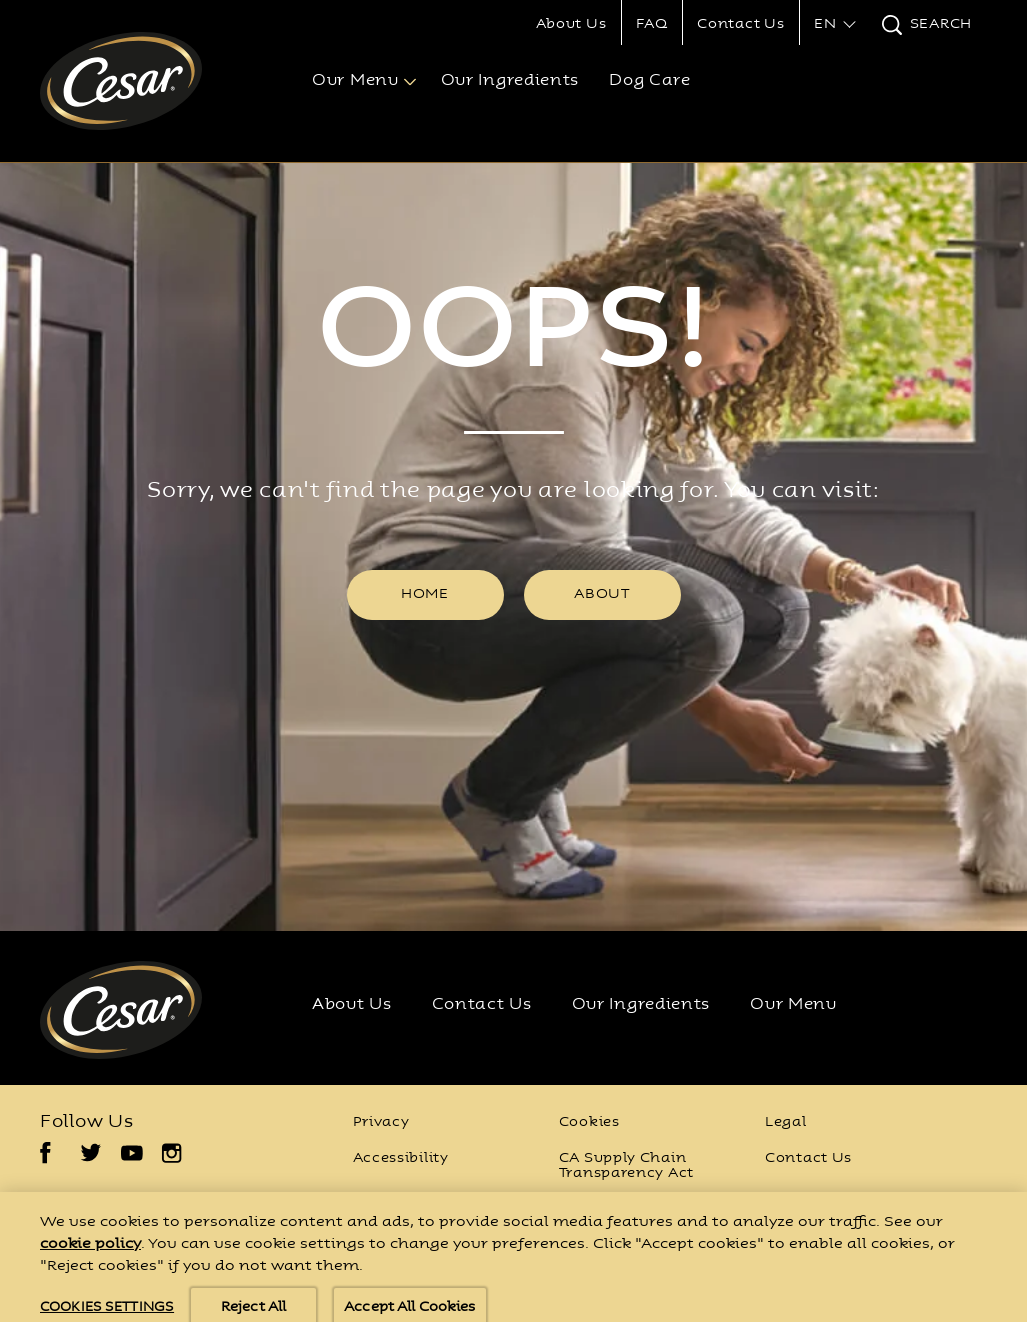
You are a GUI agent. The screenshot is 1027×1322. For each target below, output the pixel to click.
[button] (832, 25)
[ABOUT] (602, 595)
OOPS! (514, 337)
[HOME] (425, 595)
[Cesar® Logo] (146, 1010)
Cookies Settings (623, 1210)
